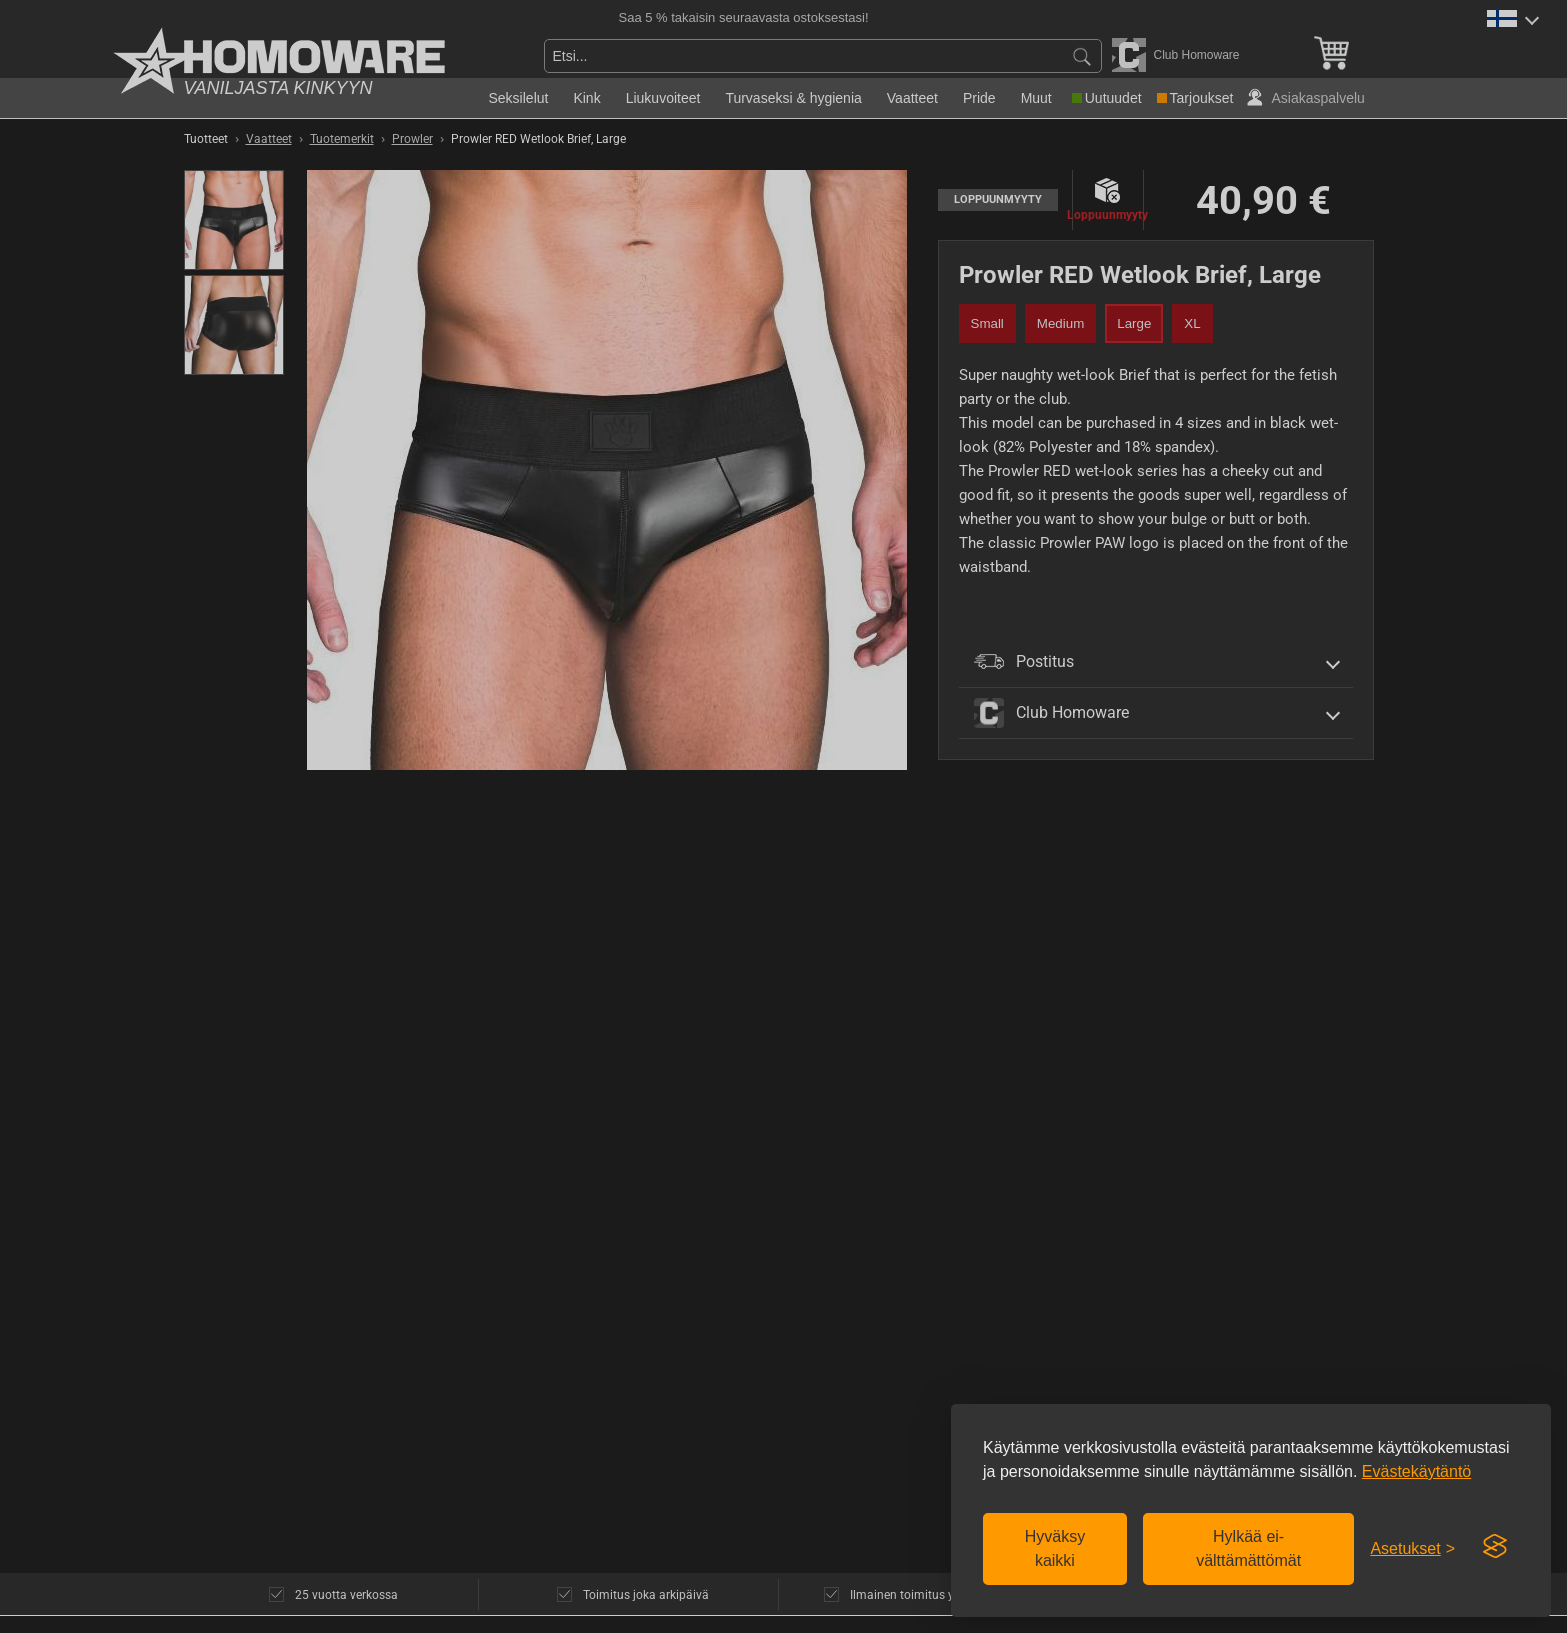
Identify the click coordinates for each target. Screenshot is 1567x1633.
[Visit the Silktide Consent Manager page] (1495, 1547)
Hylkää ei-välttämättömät (1248, 1548)
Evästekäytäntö (1416, 1471)
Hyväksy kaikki (1055, 1548)
